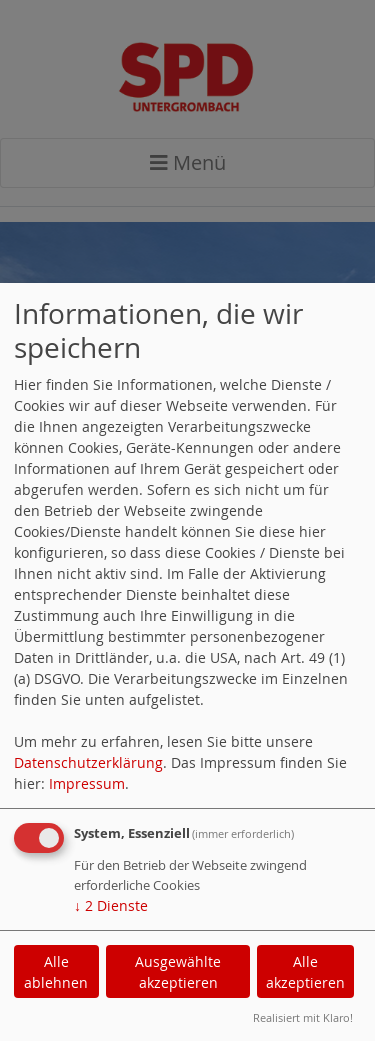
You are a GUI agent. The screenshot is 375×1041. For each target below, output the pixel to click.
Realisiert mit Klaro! (303, 1017)
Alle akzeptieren (305, 972)
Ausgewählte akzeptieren (178, 972)
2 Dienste (111, 905)
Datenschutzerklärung (88, 762)
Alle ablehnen (56, 972)
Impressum (87, 783)
